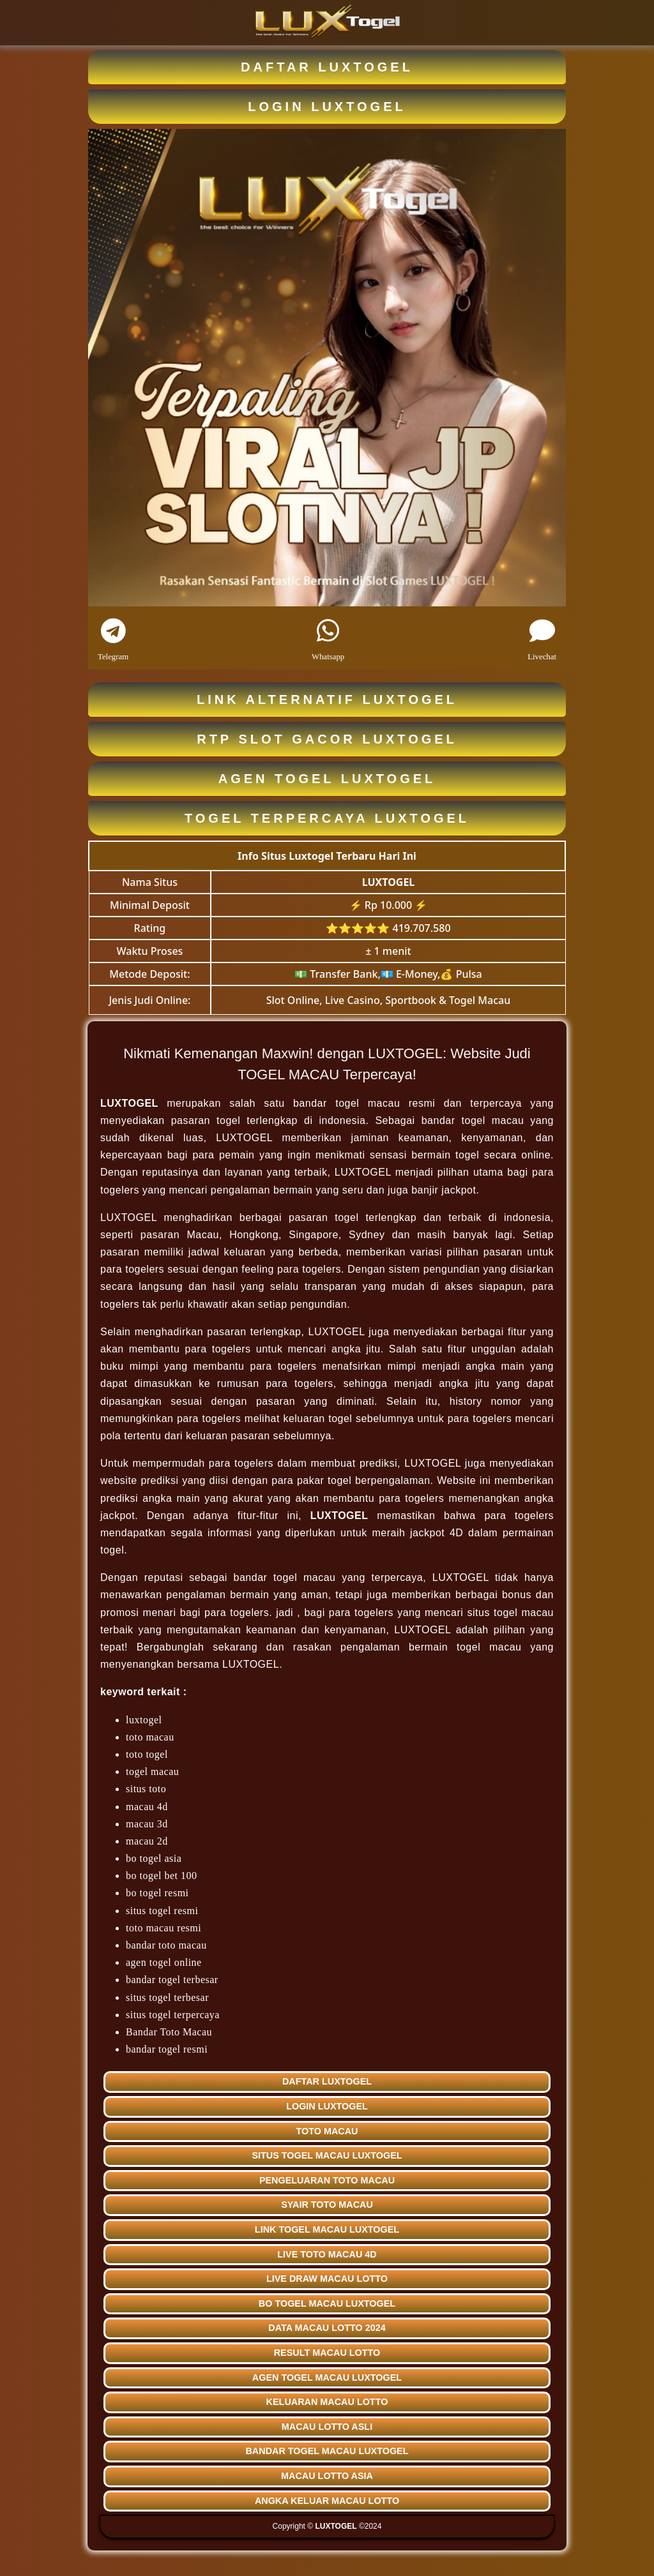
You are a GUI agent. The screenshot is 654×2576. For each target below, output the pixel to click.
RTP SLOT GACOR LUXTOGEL (327, 739)
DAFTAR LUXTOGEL (327, 67)
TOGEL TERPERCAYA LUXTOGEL (327, 818)
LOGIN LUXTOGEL (327, 107)
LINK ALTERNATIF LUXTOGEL (327, 700)
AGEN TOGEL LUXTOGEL (327, 779)
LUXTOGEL (388, 882)
